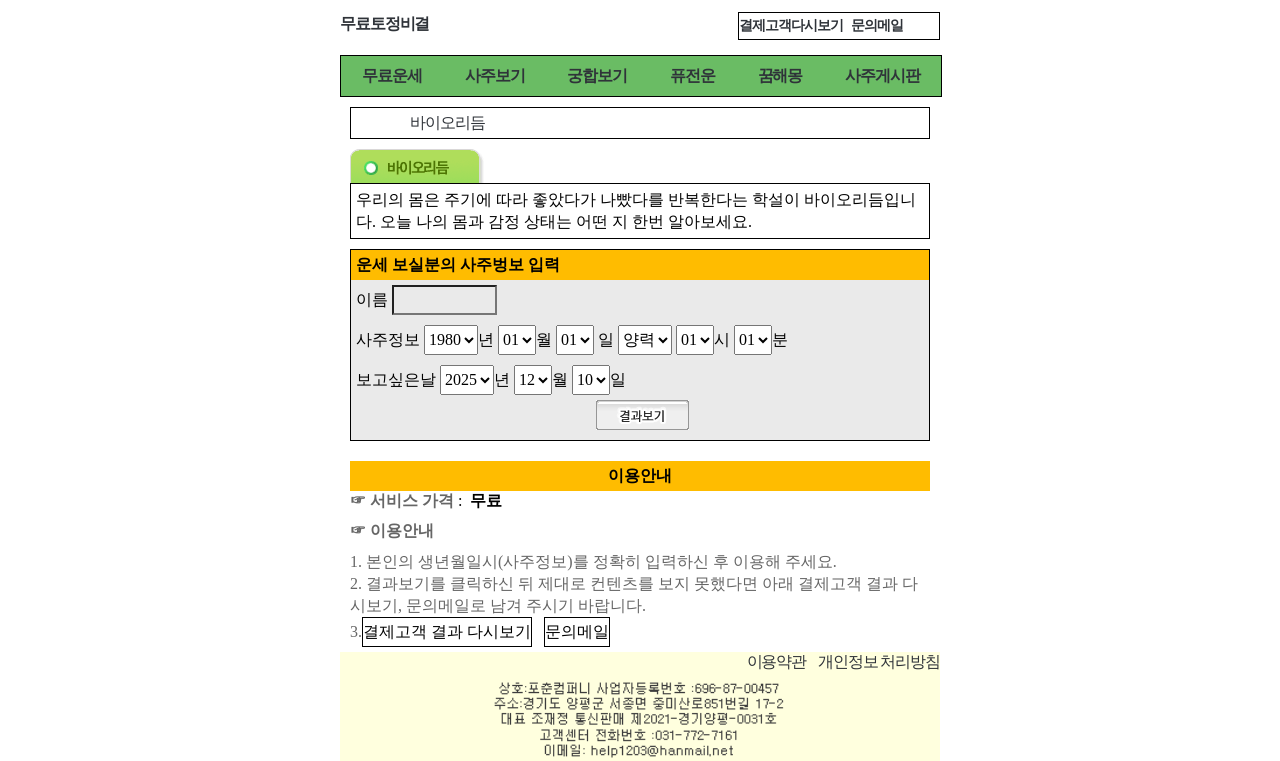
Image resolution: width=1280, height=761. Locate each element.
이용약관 (777, 661)
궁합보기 (597, 75)
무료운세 (392, 75)
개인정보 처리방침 (879, 661)
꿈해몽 (780, 75)
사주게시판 (882, 75)
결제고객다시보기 (791, 25)
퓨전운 (692, 75)
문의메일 (877, 25)
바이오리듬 (447, 122)
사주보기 (495, 75)
